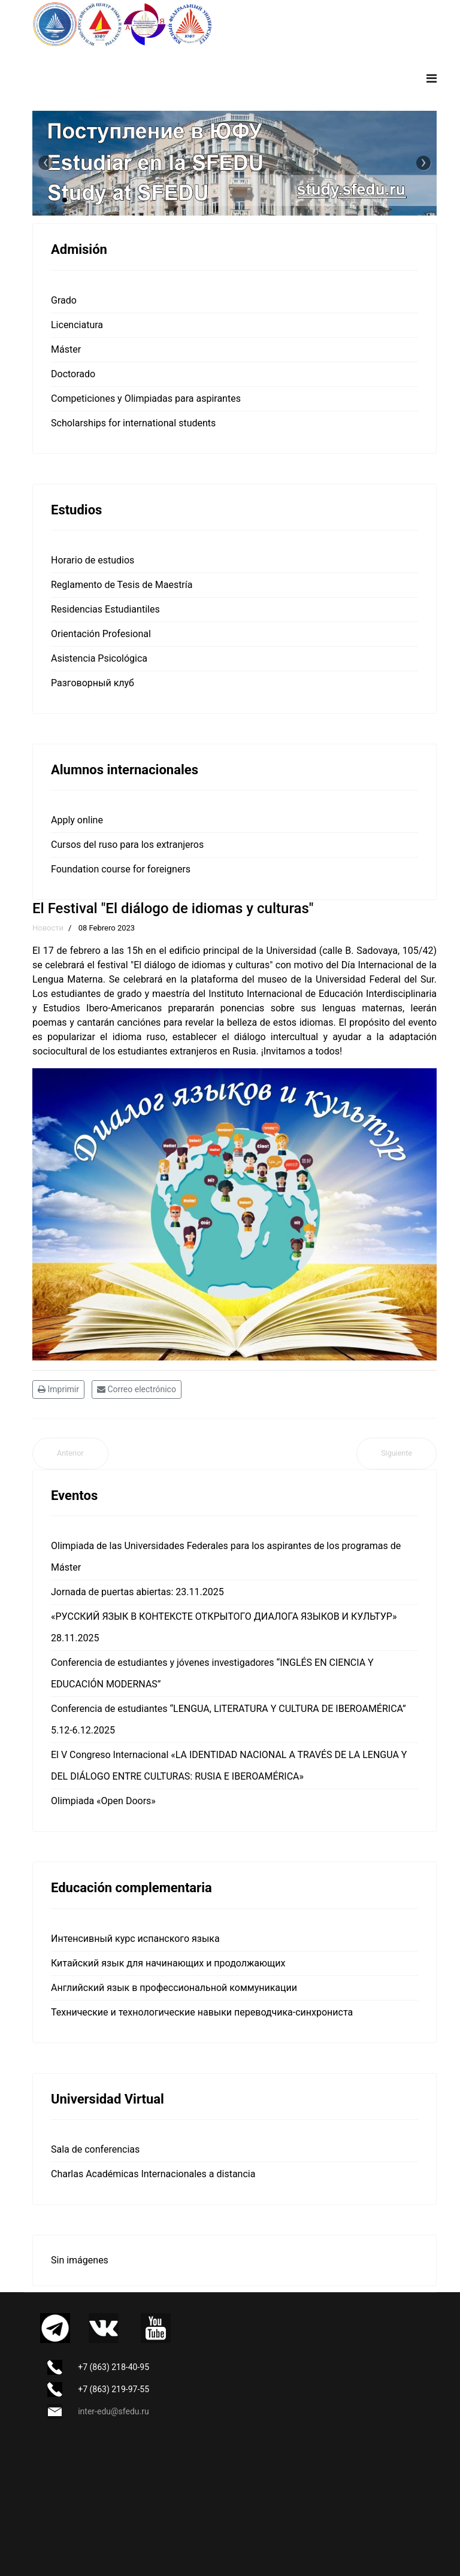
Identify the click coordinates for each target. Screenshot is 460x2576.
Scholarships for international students (133, 423)
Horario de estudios (92, 560)
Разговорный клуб (92, 683)
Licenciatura (77, 325)
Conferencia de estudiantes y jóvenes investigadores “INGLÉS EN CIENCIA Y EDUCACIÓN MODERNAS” (212, 1673)
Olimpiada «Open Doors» (103, 1801)
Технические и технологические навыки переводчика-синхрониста (202, 2012)
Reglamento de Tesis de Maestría (121, 584)
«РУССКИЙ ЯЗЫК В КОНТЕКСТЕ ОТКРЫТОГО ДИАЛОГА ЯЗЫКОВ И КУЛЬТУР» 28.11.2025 (224, 1627)
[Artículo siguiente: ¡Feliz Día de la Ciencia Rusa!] (396, 1453)
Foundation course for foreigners (120, 869)
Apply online (77, 820)
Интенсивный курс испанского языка (135, 1938)
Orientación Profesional (101, 634)
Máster (66, 349)
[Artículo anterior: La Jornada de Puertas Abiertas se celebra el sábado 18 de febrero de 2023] (70, 1453)
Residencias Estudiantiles (105, 609)
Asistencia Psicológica (99, 658)
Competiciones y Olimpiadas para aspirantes (146, 398)
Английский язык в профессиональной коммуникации (174, 1987)
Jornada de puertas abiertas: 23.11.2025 (137, 1592)
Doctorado (73, 374)
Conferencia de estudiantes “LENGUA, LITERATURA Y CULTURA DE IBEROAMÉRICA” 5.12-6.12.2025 (228, 1719)
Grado (64, 300)
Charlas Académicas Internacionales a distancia (153, 2174)
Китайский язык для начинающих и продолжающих (168, 1963)
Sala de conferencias (95, 2149)
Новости (47, 927)
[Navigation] (431, 78)
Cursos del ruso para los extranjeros (127, 844)
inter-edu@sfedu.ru (113, 2411)
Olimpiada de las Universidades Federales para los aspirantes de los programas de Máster (226, 1556)
